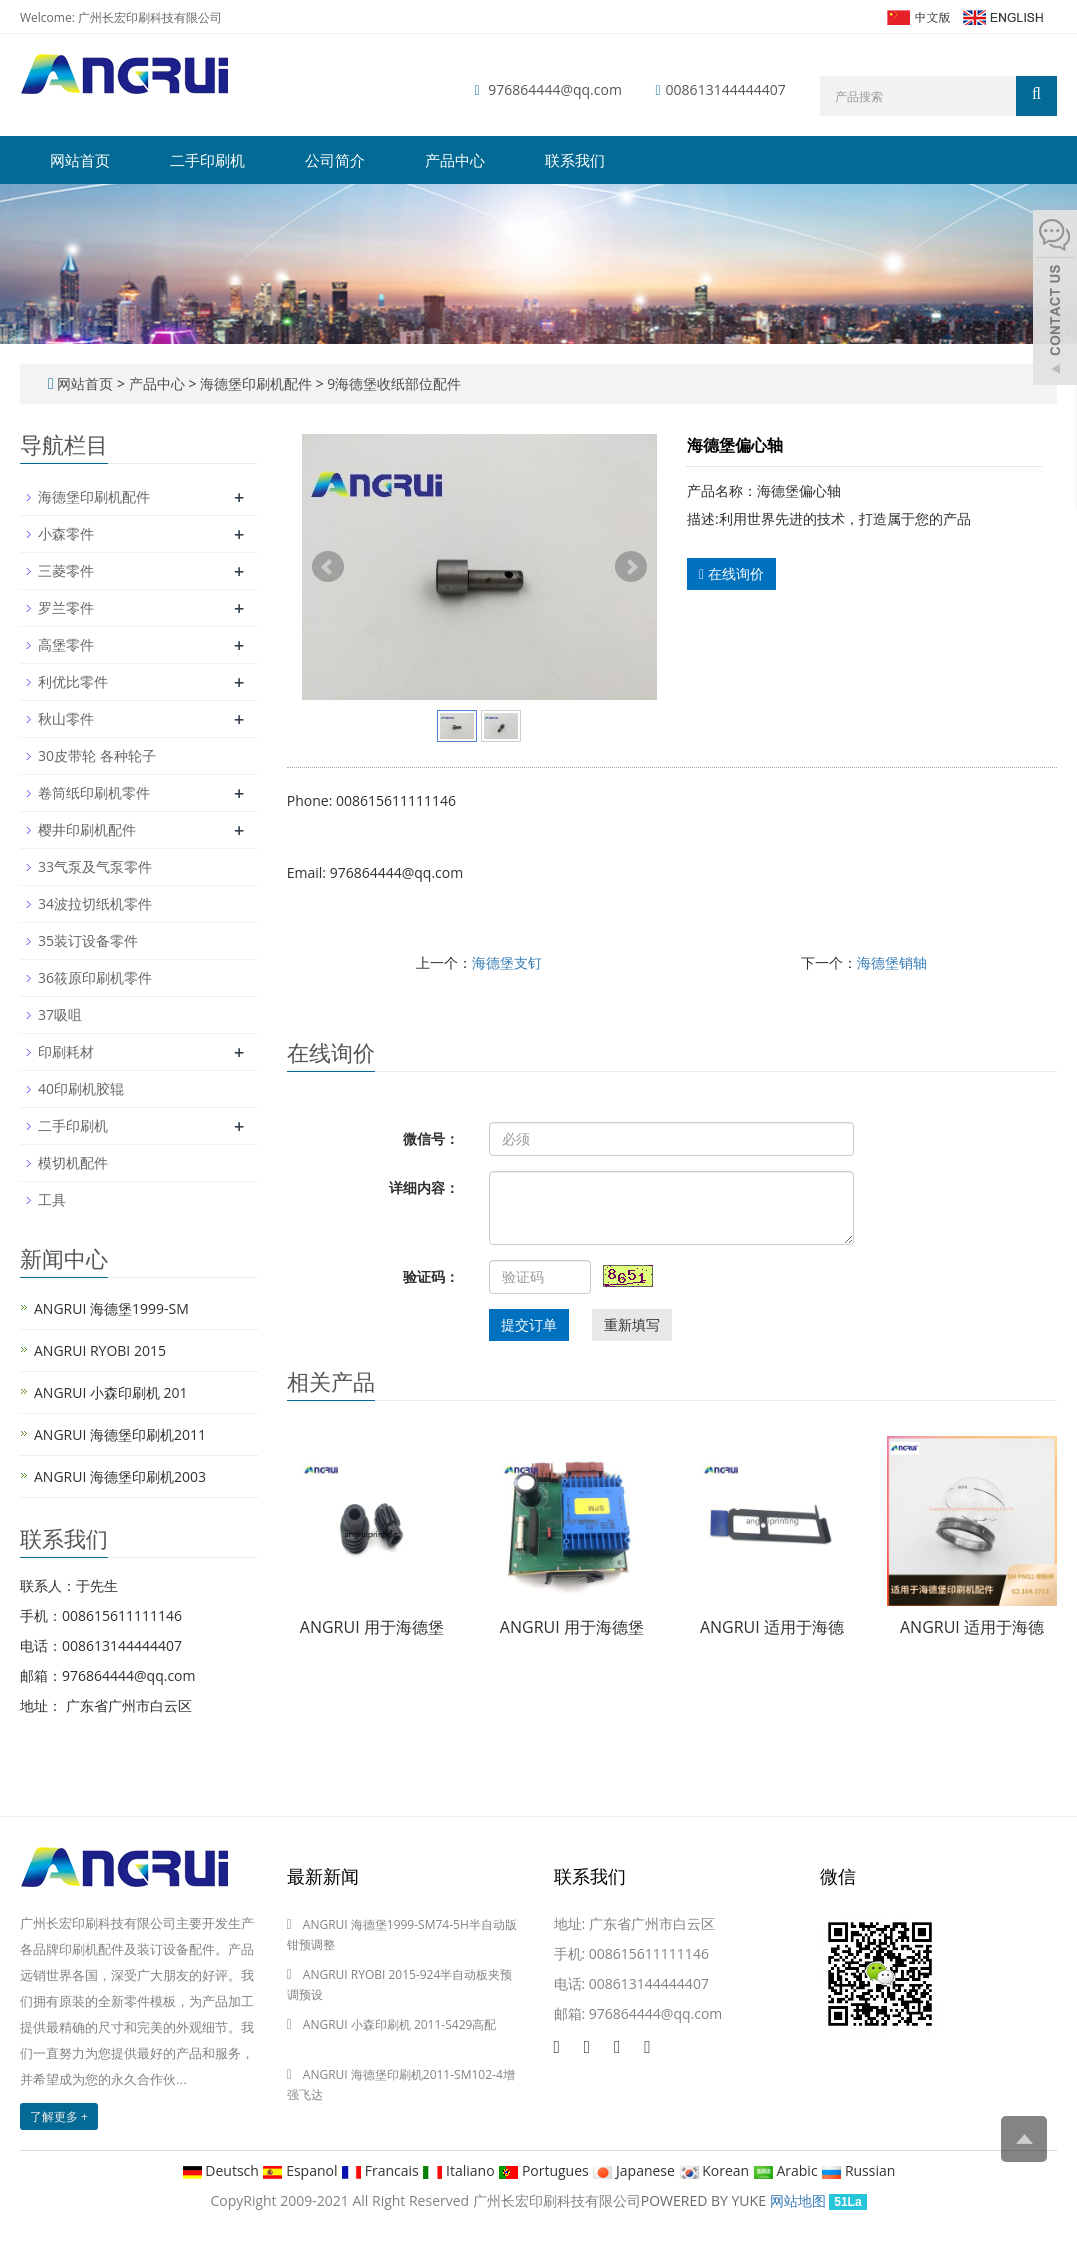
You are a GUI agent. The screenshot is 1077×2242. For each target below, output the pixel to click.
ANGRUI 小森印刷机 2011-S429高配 (400, 2024)
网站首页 (80, 160)
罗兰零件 (66, 607)
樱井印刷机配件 (87, 829)
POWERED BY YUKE (705, 2200)
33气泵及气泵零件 (95, 866)
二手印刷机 (207, 160)
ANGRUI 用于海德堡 (372, 1627)
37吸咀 (60, 1014)
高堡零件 (66, 644)
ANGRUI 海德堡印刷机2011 (120, 1434)
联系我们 (575, 160)
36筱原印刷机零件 (95, 977)
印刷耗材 (66, 1051)
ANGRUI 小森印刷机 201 (111, 1392)
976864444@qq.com (555, 89)
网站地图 (798, 2200)
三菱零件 (66, 570)
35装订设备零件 (88, 940)
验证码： (431, 1276)
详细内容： (424, 1187)
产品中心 (455, 160)
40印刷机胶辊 (81, 1088)
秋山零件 (66, 718)
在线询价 (731, 573)
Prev (328, 567)
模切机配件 (73, 1162)
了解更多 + (59, 2116)
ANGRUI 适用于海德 (772, 1627)
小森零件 (66, 533)
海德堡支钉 (507, 962)
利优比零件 (73, 681)
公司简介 (335, 160)
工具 (52, 1199)
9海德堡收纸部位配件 (393, 383)
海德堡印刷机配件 (255, 383)
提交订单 (529, 1324)
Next (631, 567)
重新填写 (632, 1324)
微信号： (431, 1138)
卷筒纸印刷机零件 (94, 792)
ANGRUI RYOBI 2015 (100, 1350)
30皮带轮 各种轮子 (97, 755)
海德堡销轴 (892, 962)
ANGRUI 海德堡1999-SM (111, 1308)
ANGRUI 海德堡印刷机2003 (120, 1476)
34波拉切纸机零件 (95, 903)
